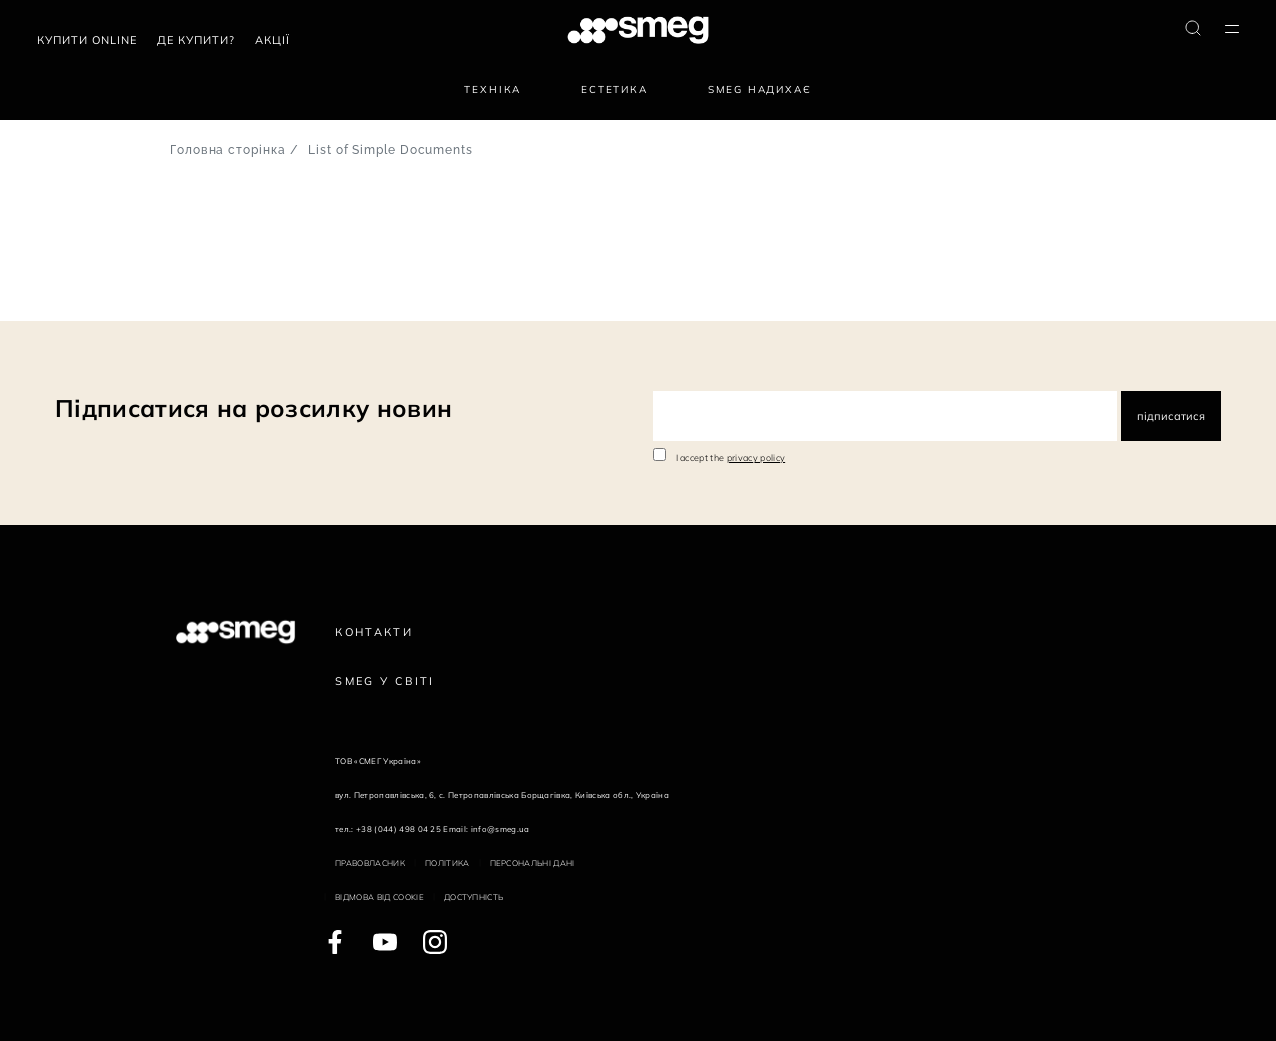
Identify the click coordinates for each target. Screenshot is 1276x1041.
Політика (447, 863)
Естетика (614, 89)
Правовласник (370, 863)
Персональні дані (532, 863)
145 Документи (39, 293)
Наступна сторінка (195, 293)
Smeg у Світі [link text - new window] (385, 681)
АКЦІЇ (272, 40)
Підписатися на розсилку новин (253, 408)
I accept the (731, 457)
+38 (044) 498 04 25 (398, 829)
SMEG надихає (760, 89)
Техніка (492, 89)
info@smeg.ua (500, 829)
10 (141, 293)
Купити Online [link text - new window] (87, 40)
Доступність (474, 897)
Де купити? (196, 40)
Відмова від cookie (379, 897)
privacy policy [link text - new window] (756, 457)
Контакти (374, 632)
